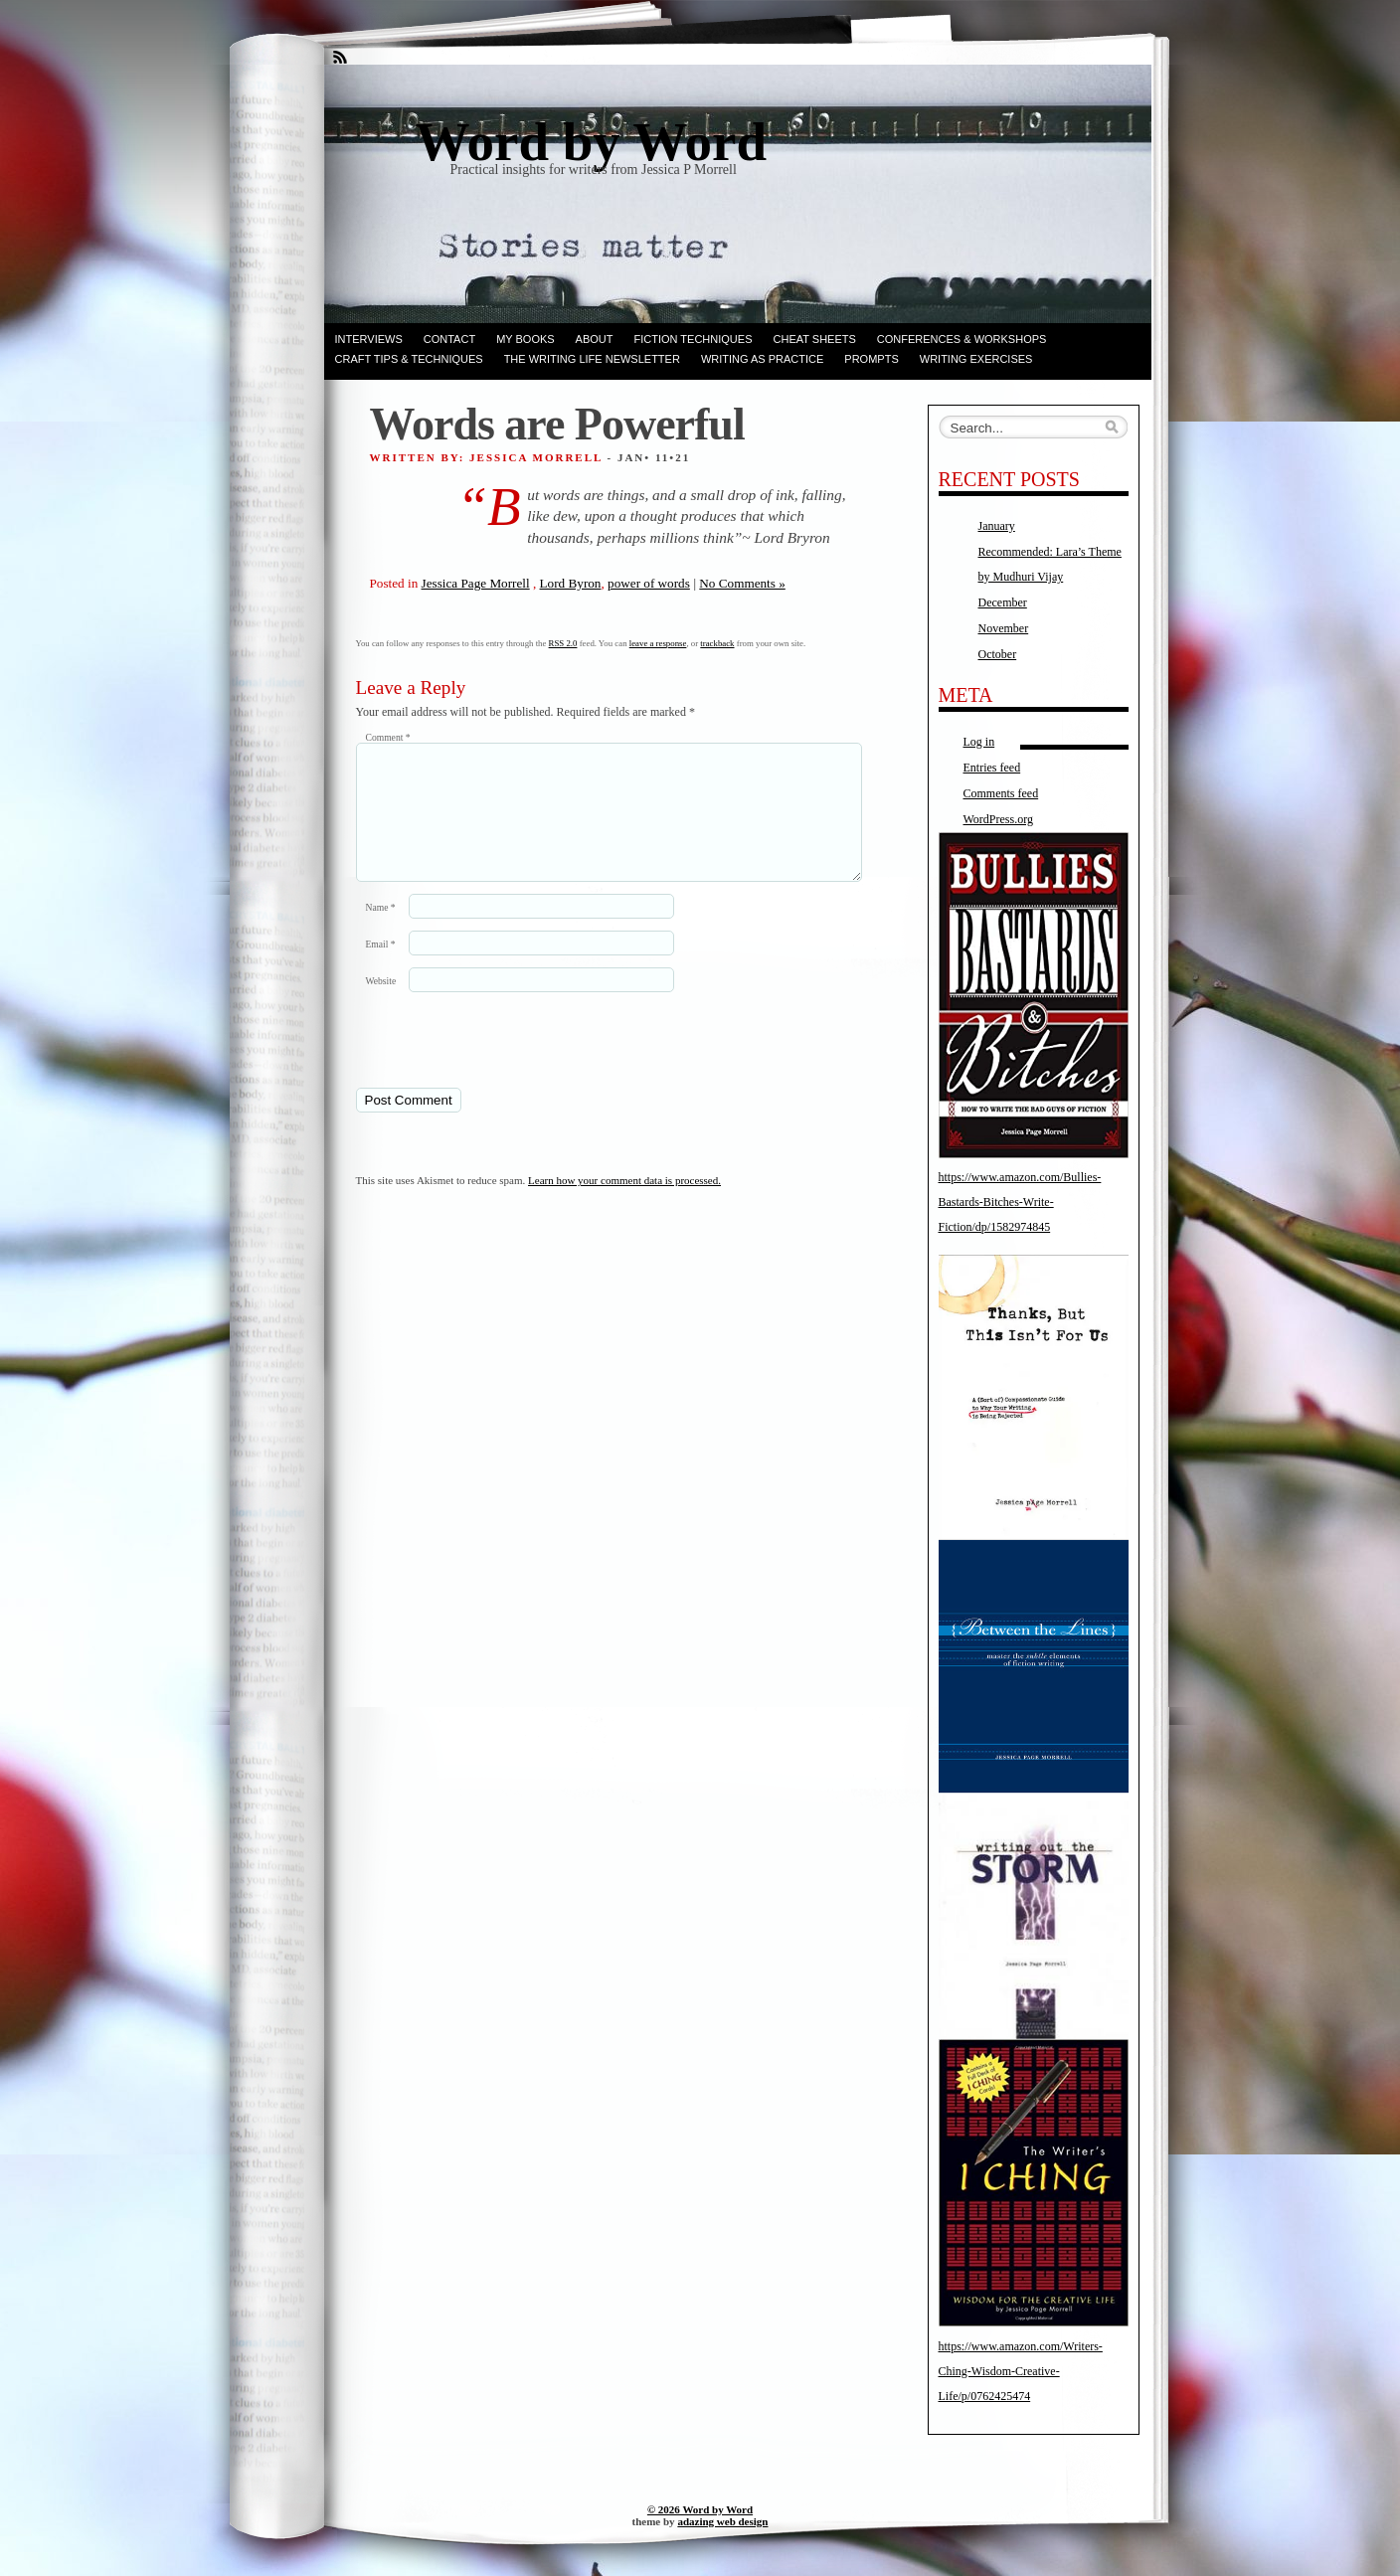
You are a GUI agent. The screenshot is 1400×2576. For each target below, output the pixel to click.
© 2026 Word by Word (700, 2509)
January (996, 526)
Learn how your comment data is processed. (624, 1204)
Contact (449, 339)
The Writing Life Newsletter (592, 359)
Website (381, 1004)
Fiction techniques (693, 339)
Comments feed (1001, 793)
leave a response (658, 643)
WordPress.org (998, 819)
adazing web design (722, 2521)
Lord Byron (571, 583)
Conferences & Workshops (962, 339)
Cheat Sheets (815, 339)
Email (381, 967)
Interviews (369, 339)
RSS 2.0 (563, 643)
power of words (649, 583)
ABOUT (594, 339)
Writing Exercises (976, 359)
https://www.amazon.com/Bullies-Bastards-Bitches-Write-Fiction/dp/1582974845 (1020, 1202)
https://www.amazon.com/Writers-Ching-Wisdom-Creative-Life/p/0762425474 (1021, 2371)
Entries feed (992, 767)
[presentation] (492, 1063)
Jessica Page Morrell (476, 583)
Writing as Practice (762, 359)
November (1003, 628)
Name (381, 931)
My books (525, 339)
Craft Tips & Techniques (409, 359)
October (997, 654)
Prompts (871, 359)
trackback (717, 643)
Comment (388, 737)
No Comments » (742, 583)
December (1002, 602)
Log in (979, 742)
